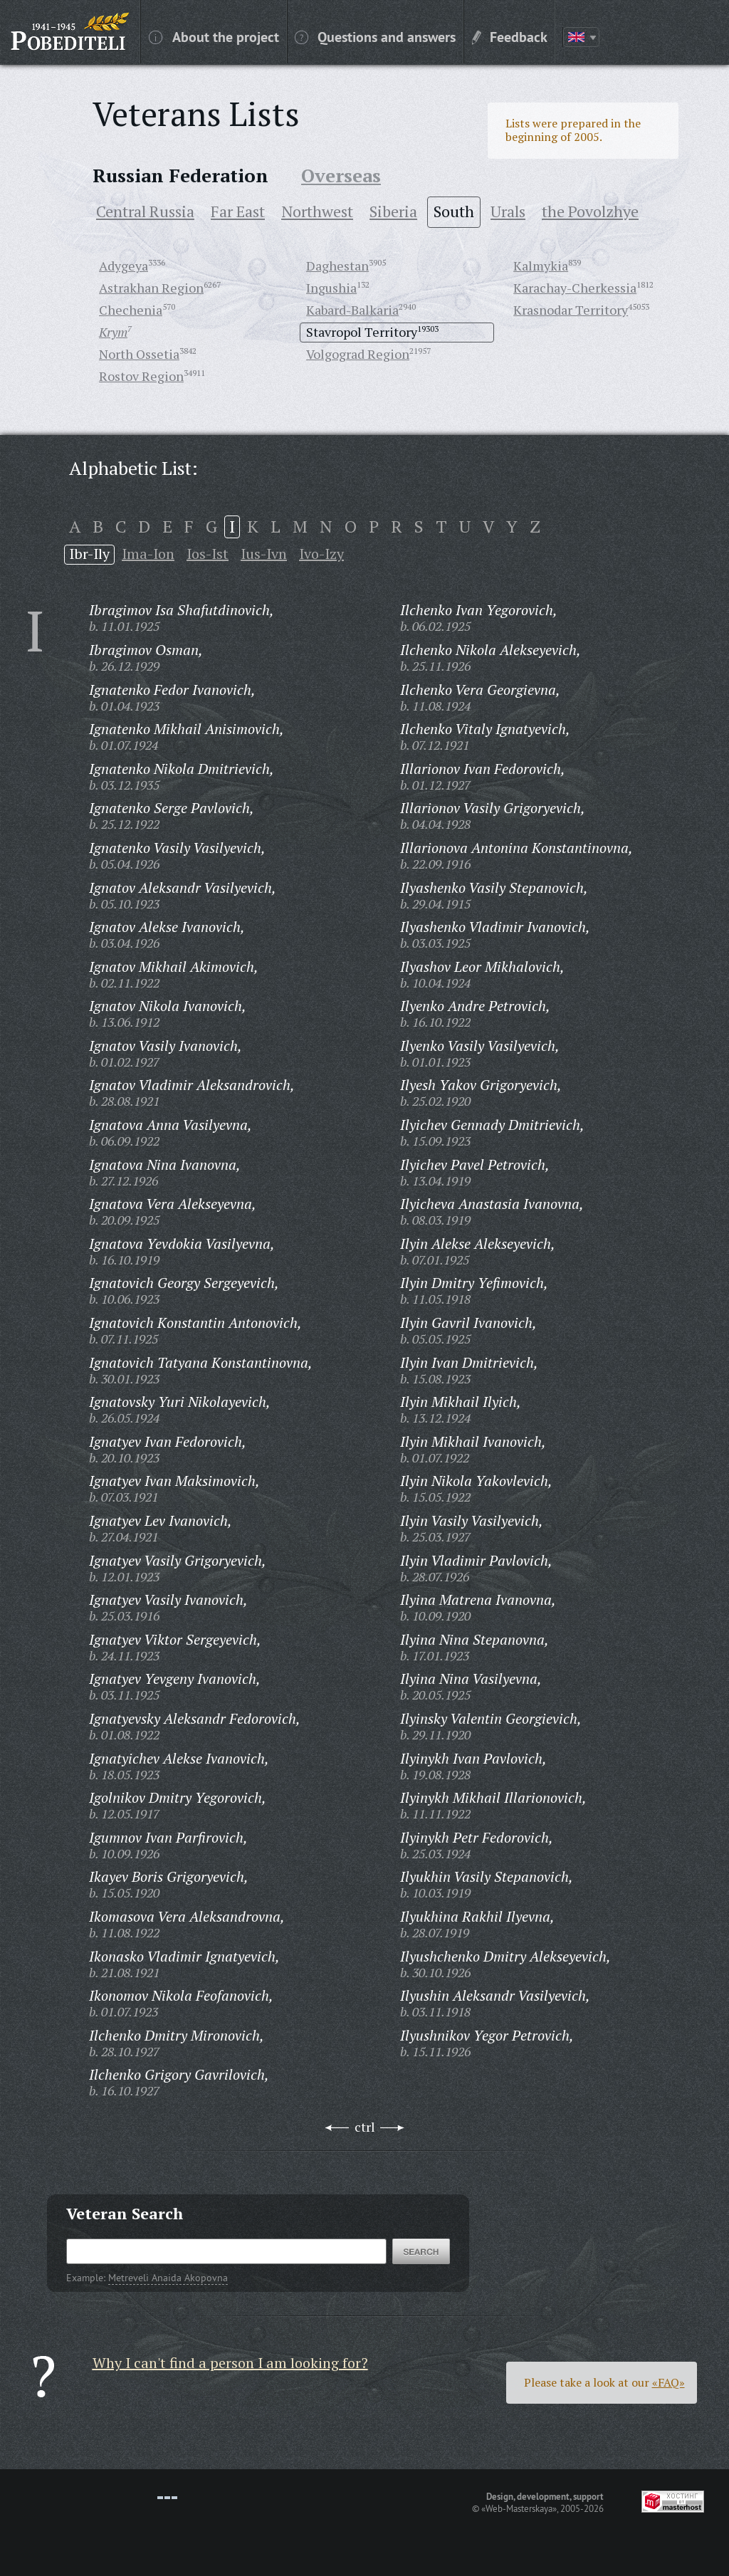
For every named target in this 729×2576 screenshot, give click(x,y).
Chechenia (130, 309)
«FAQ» (668, 2382)
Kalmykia (540, 265)
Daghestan (337, 265)
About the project (214, 36)
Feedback (509, 36)
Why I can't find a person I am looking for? (230, 2362)
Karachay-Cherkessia (574, 287)
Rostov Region (141, 375)
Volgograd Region (357, 353)
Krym (113, 331)
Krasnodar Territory (570, 309)
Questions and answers (375, 36)
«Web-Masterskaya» (519, 2508)
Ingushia (331, 287)
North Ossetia (139, 353)
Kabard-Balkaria (352, 309)
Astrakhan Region (151, 287)
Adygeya (123, 265)
